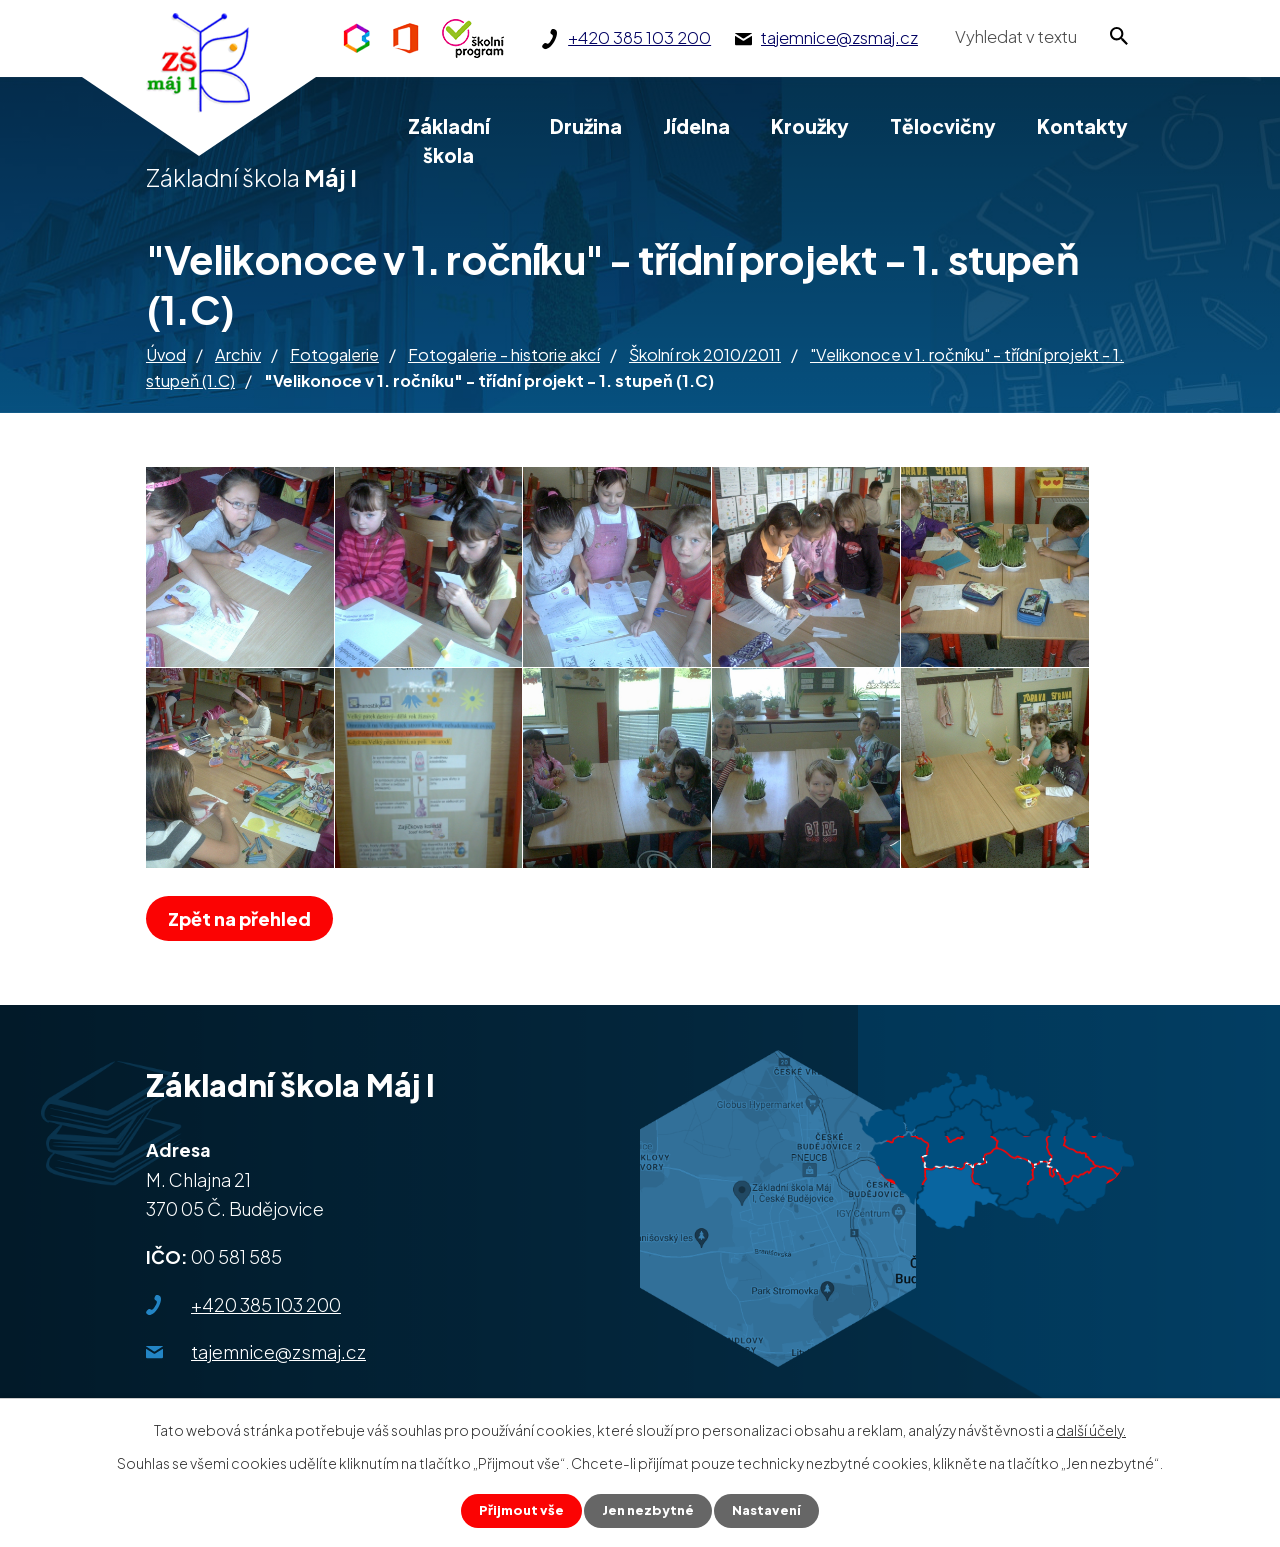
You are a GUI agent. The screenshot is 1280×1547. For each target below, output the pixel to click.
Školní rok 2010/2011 (705, 354)
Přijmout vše (516, 1510)
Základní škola (449, 140)
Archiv (238, 354)
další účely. (1091, 1428)
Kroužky (810, 126)
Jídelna (696, 126)
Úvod (166, 354)
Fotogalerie (334, 354)
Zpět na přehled (244, 918)
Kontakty (1082, 126)
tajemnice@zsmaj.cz (278, 1351)
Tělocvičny (943, 126)
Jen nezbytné (648, 1510)
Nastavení (771, 1510)
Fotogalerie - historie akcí (504, 354)
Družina (586, 126)
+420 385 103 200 (266, 1304)
